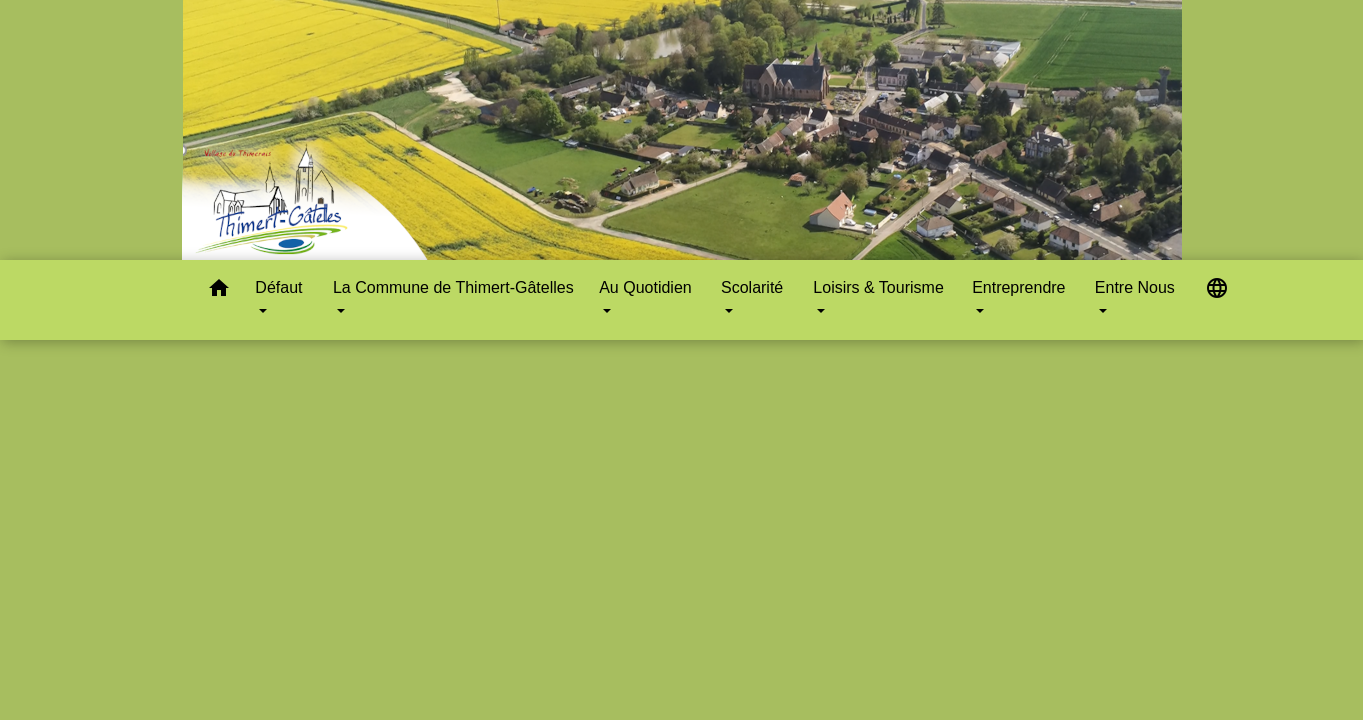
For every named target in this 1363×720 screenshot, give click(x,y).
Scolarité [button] (752, 287)
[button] (219, 291)
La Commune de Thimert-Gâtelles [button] (453, 287)
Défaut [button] (278, 287)
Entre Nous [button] (1135, 287)
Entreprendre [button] (1018, 287)
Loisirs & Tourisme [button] (878, 287)
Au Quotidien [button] (645, 287)
